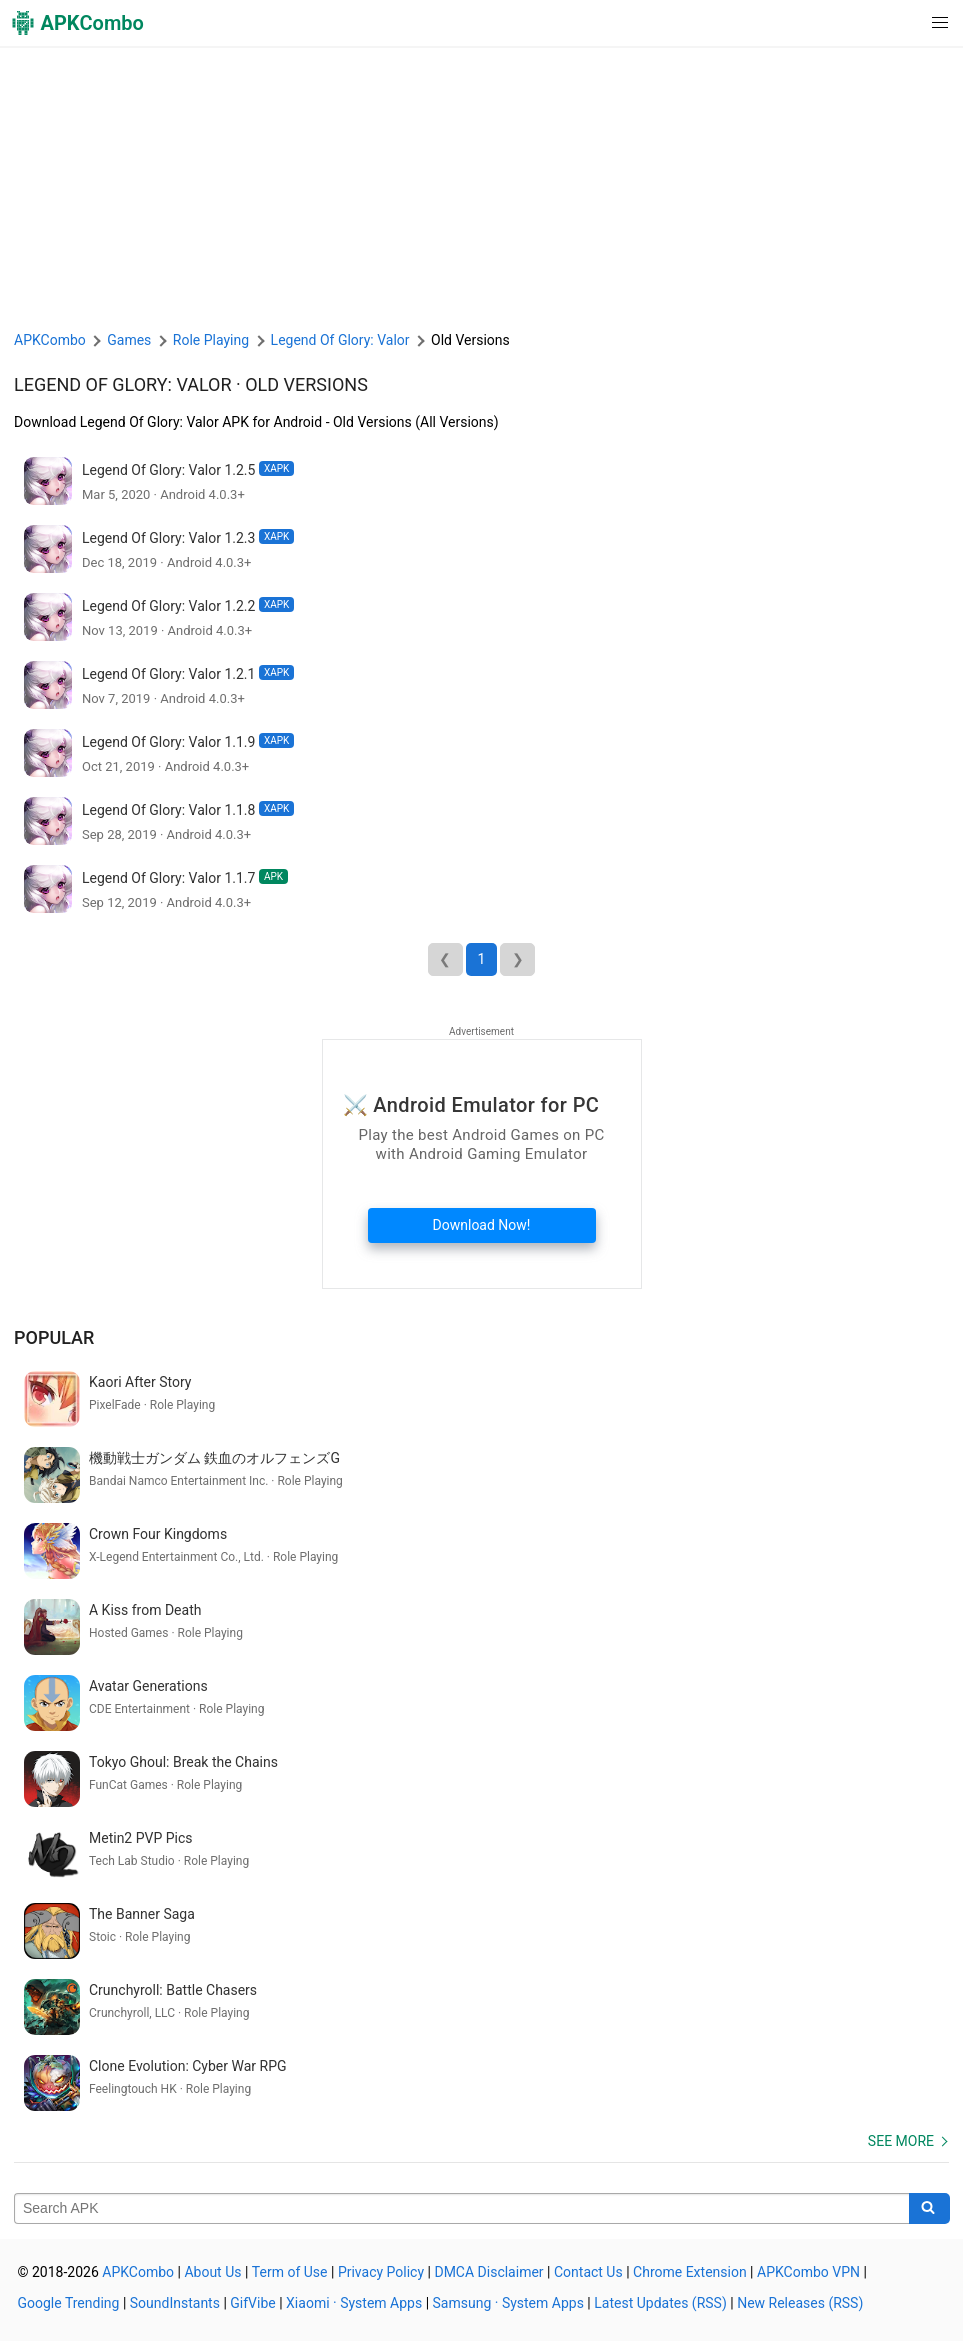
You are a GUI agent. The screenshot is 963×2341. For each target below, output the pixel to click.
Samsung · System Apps (508, 2303)
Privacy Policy (381, 2272)
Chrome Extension (690, 2272)
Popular (54, 1337)
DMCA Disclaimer (488, 2272)
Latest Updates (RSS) (660, 2303)
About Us (212, 2272)
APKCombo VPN (808, 2272)
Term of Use (290, 2272)
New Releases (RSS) (800, 2303)
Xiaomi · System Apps (354, 2303)
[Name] (462, 2209)
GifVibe (252, 2303)
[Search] (929, 2209)
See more (901, 2141)
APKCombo (50, 340)
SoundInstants (175, 2303)
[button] (899, 23)
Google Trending (69, 2303)
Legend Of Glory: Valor (123, 384)
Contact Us (588, 2272)
